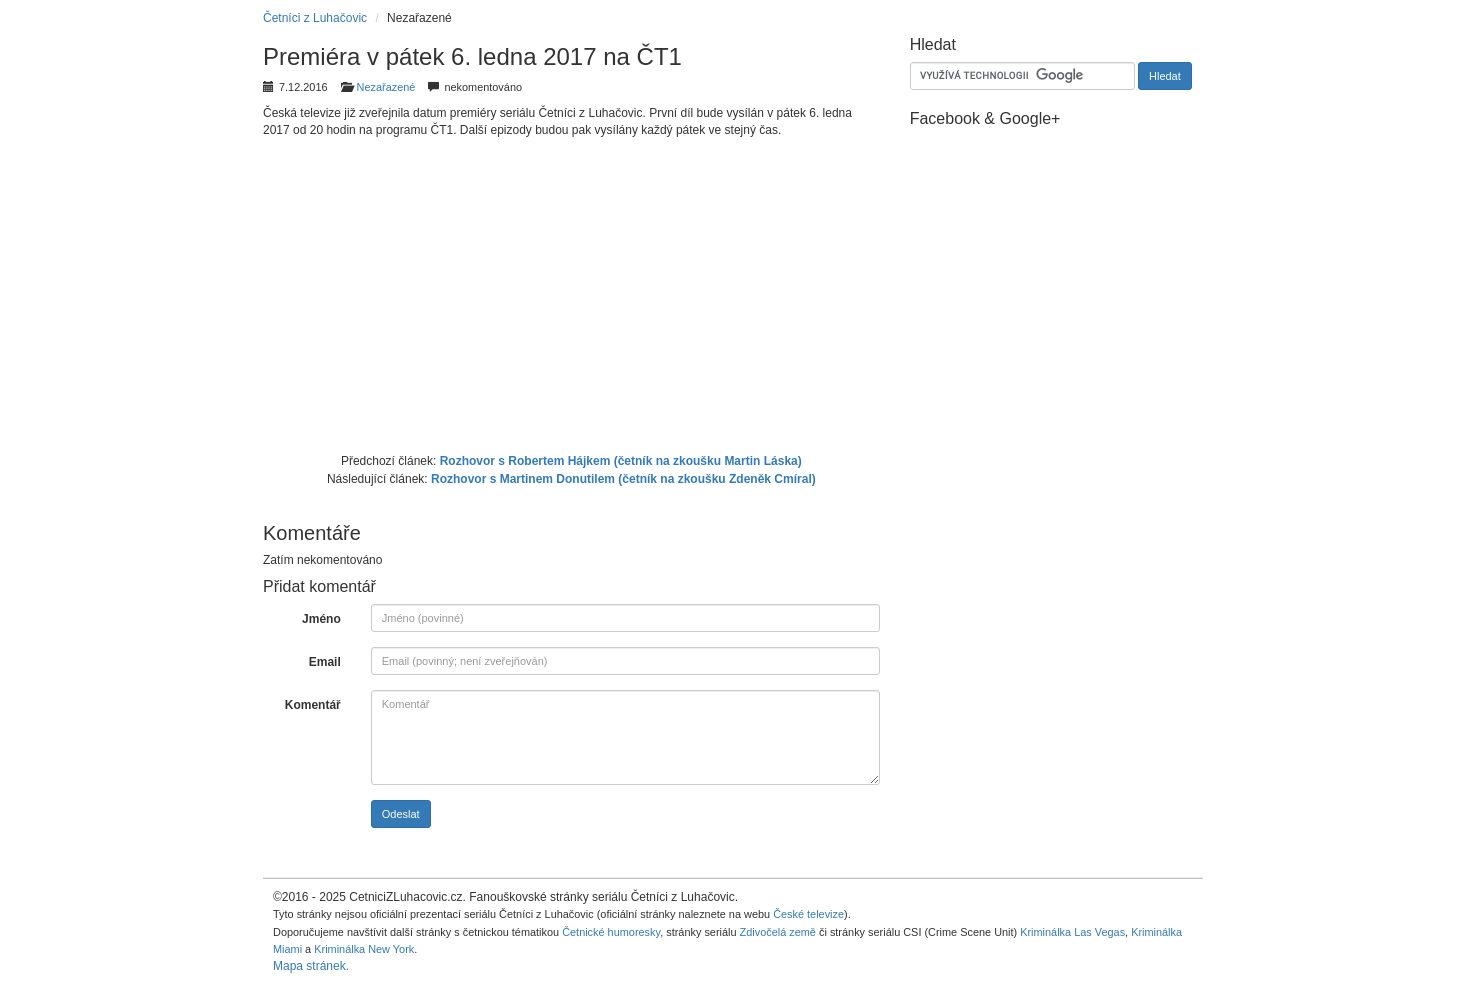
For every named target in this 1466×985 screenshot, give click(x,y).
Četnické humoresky (611, 932)
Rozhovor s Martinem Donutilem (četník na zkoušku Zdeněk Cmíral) (623, 479)
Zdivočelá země (778, 932)
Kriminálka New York (364, 949)
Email (325, 662)
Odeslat (401, 814)
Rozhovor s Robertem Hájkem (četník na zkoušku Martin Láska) (621, 461)
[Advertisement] (571, 293)
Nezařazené (386, 87)
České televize (808, 914)
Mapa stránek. (311, 966)
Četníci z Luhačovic (315, 18)
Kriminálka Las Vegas (1072, 932)
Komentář (313, 705)
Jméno (321, 619)
